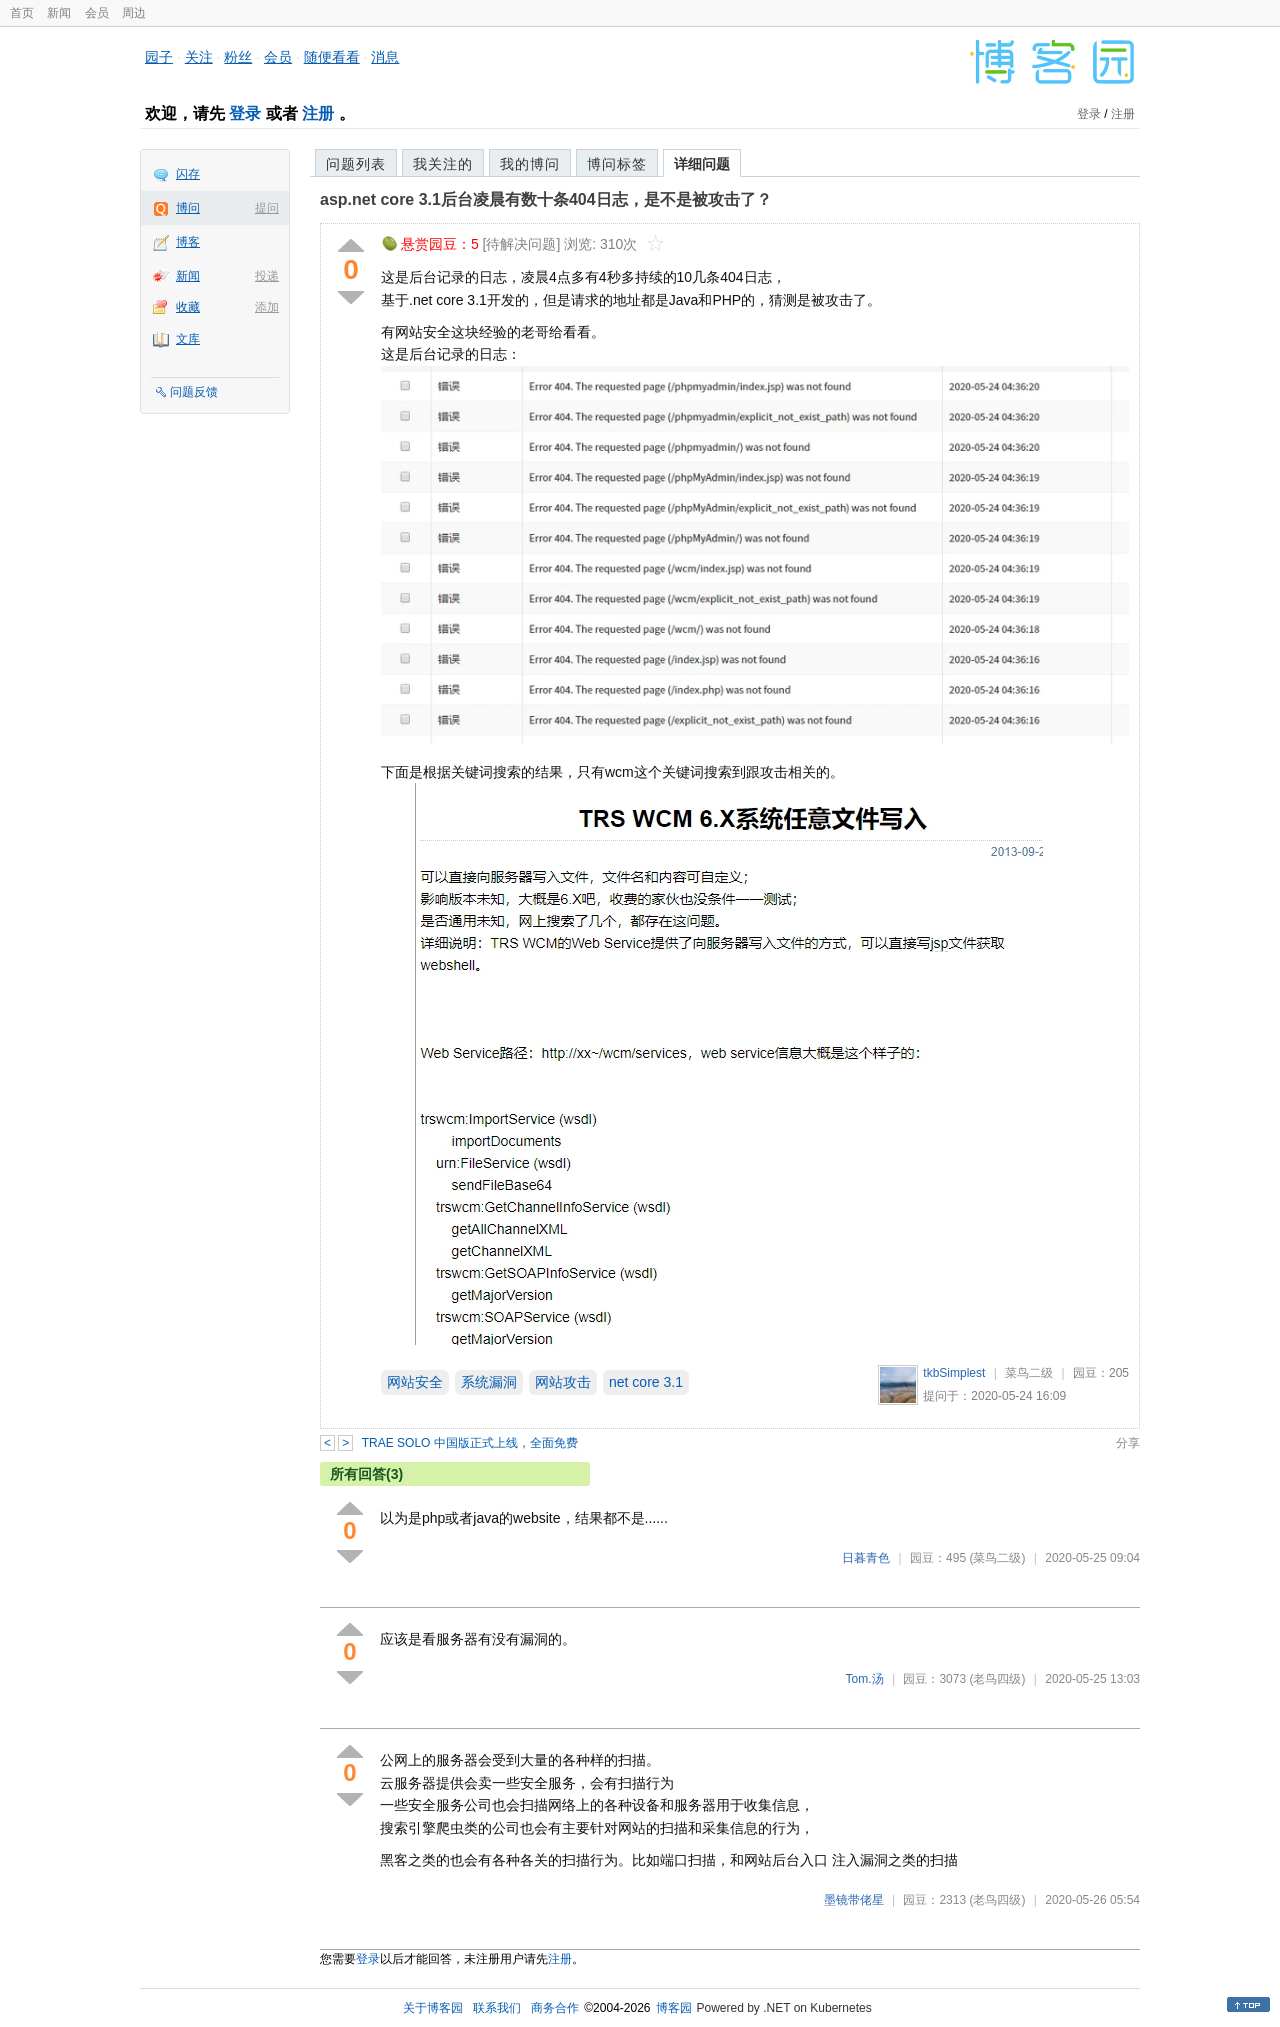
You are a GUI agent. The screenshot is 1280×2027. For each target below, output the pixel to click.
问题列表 (356, 164)
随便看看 (332, 57)
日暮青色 (866, 1558)
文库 (188, 339)
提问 (267, 208)
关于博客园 (433, 2008)
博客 (188, 242)
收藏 (188, 307)
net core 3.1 (646, 1382)
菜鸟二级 (1029, 1373)
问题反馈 (194, 392)
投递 (267, 276)
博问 (188, 208)
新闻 (59, 13)
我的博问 (530, 164)
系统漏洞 (489, 1382)
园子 (159, 57)
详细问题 (702, 164)
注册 (318, 113)
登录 (245, 113)
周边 (134, 13)
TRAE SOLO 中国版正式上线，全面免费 (470, 1443)
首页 (22, 13)
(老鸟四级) (997, 1679)
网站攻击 (563, 1382)
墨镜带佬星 (854, 1900)
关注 (199, 57)
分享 (1128, 1443)
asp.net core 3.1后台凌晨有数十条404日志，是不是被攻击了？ (546, 199)
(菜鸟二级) (997, 1558)
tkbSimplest (954, 1373)
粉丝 (238, 57)
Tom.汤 (865, 1679)
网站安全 (415, 1382)
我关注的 (443, 164)
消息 (385, 57)
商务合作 (555, 2008)
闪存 (188, 174)
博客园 (674, 2008)
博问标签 (617, 164)
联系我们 (497, 2008)
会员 (97, 13)
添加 (267, 307)
